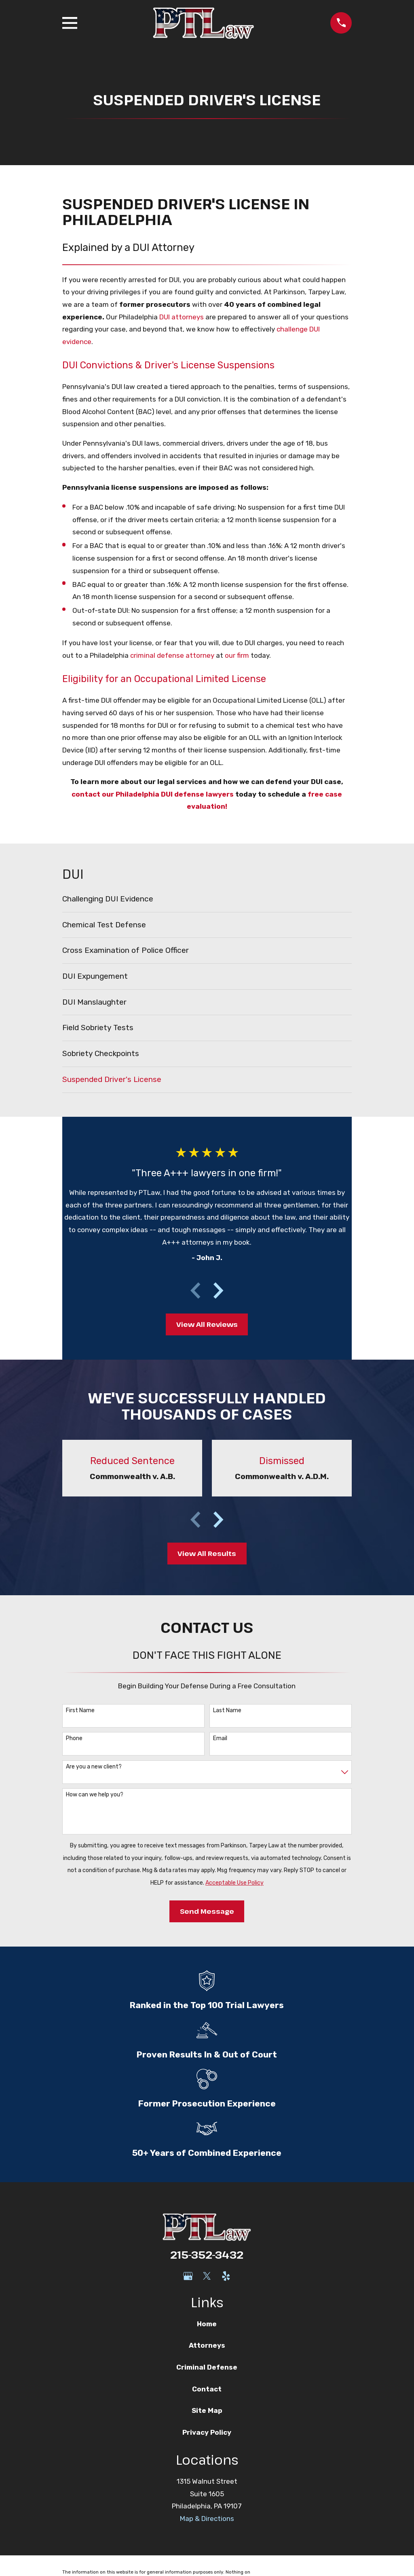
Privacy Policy (206, 2432)
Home (207, 2324)
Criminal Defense (206, 2367)
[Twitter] (207, 2276)
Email (220, 1738)
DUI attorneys (181, 317)
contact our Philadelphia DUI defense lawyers (153, 794)
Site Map (207, 2410)
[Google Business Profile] (188, 2276)
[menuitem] (207, 899)
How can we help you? (94, 1795)
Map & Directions (207, 2518)
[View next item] (218, 1290)
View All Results (206, 1553)
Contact (207, 2389)
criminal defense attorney (172, 655)
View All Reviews (207, 1324)
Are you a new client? (94, 1767)
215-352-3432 (206, 2254)
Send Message (207, 1911)
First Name (80, 1710)
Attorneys (207, 2345)
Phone (74, 1738)
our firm (237, 655)
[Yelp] (226, 2276)
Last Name (227, 1710)
